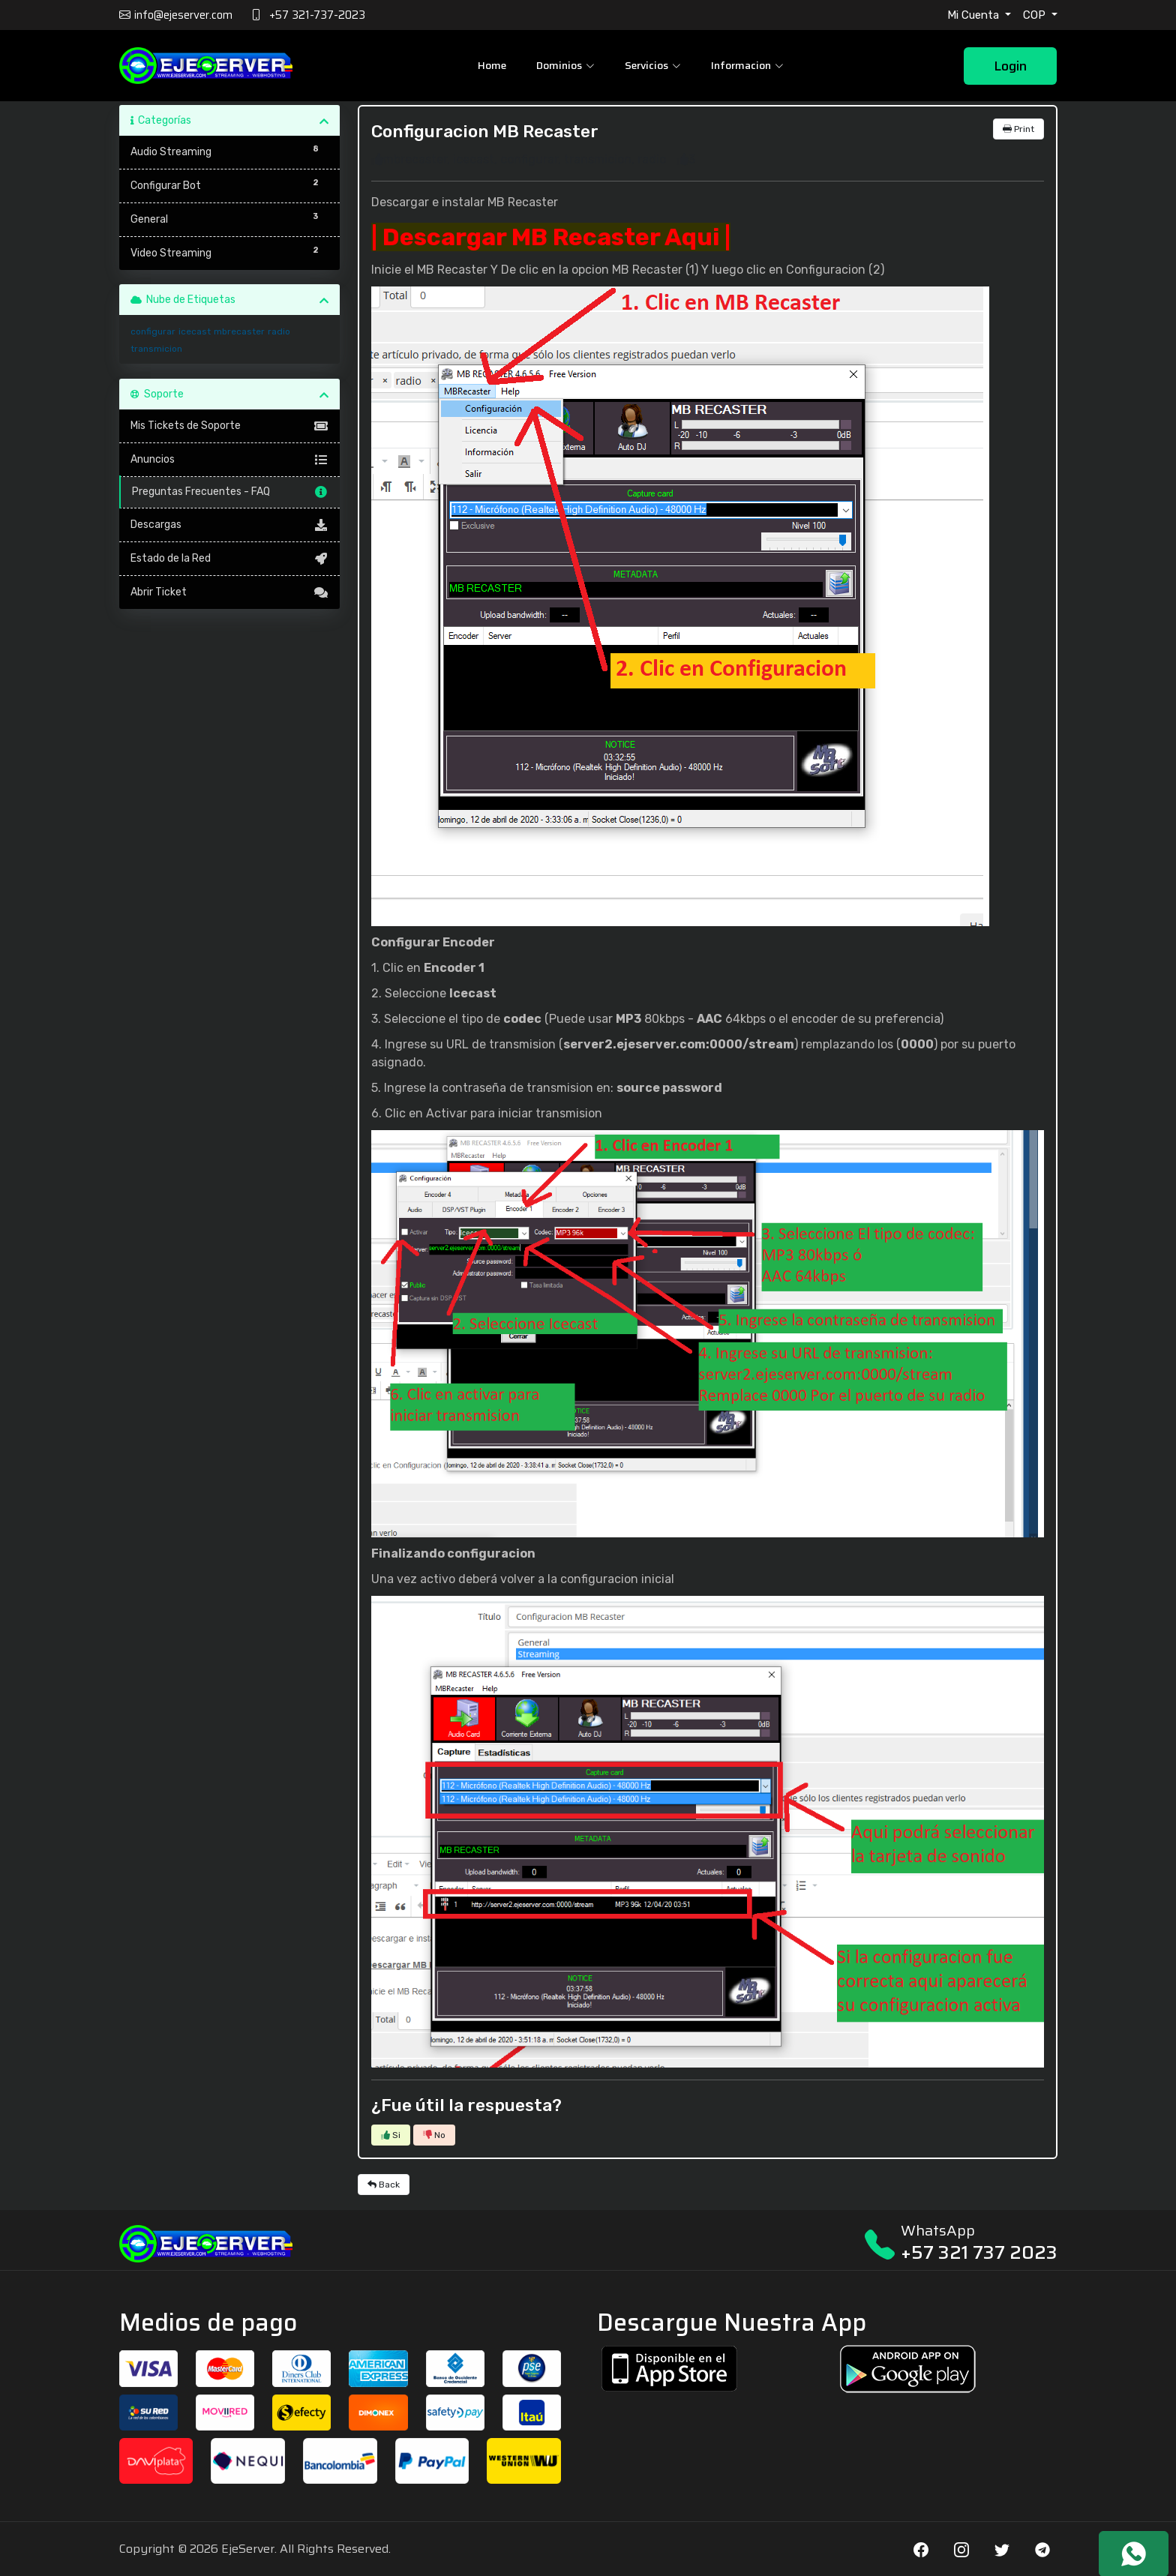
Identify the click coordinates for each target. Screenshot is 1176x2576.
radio (279, 331)
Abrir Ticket (229, 592)
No (434, 2135)
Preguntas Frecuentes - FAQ (230, 492)
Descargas (229, 525)
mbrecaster (239, 331)
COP (1035, 15)
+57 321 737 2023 (979, 2252)
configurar (153, 331)
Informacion (747, 65)
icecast (194, 331)
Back (384, 2184)
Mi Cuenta (974, 15)
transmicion (156, 348)
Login (1010, 65)
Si (390, 2135)
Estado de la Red (229, 559)
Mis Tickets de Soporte (229, 426)
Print (1018, 129)
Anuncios (229, 460)
